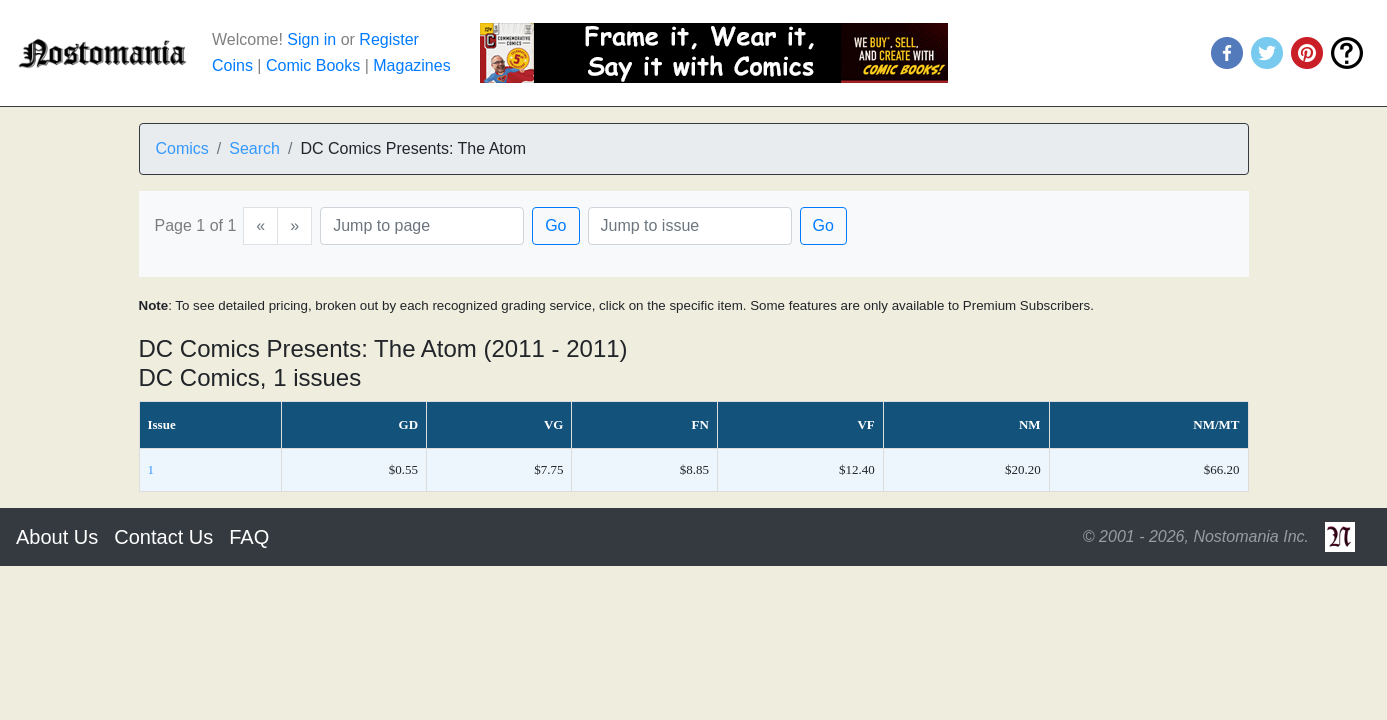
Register (389, 39)
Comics (182, 148)
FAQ (249, 537)
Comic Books (313, 65)
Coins (232, 65)
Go (555, 225)
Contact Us (163, 537)
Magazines (411, 65)
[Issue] (690, 226)
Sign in (311, 39)
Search (254, 148)
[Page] (422, 226)
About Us (57, 537)
